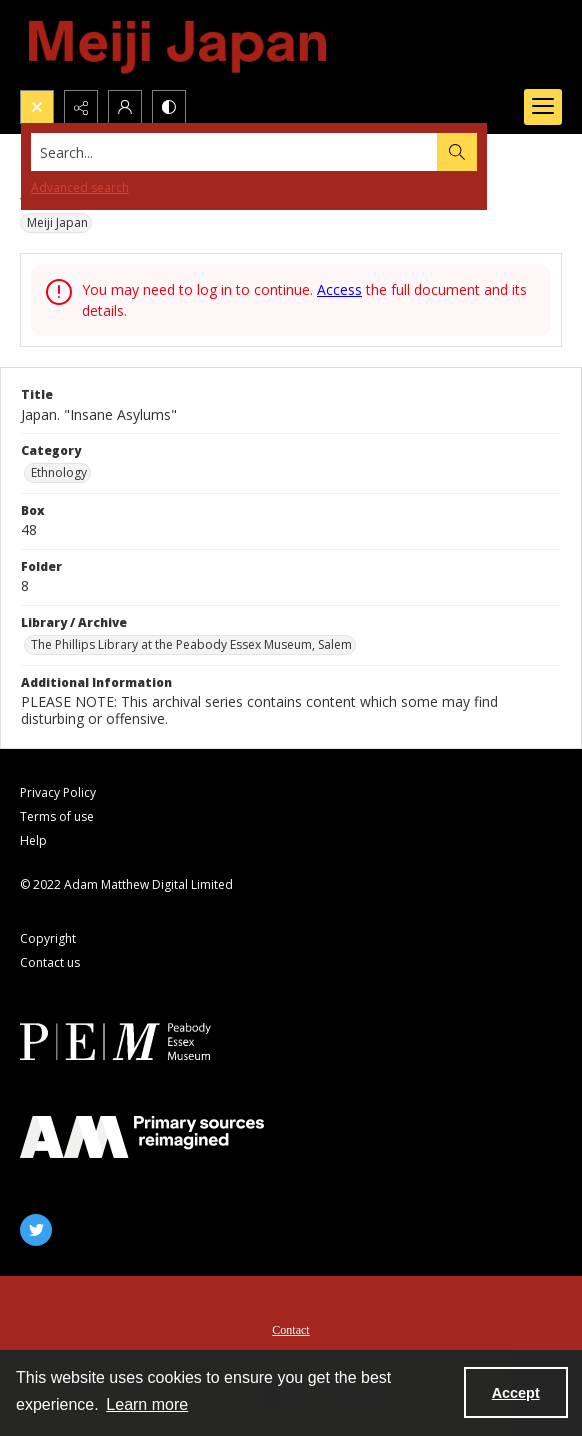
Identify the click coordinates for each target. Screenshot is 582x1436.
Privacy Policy (58, 792)
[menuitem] (291, 1328)
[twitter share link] (36, 1230)
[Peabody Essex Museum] (142, 1041)
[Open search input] (37, 107)
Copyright (48, 938)
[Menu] (543, 107)
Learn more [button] (147, 1404)
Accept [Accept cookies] (516, 1393)
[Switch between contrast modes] (169, 107)
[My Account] (125, 107)
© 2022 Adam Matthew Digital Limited (126, 884)
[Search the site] (234, 152)
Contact (290, 1330)
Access (339, 289)
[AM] (142, 1137)
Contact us (50, 962)
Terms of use (57, 816)
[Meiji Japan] (179, 45)
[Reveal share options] (81, 107)
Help (33, 840)
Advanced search (80, 187)
